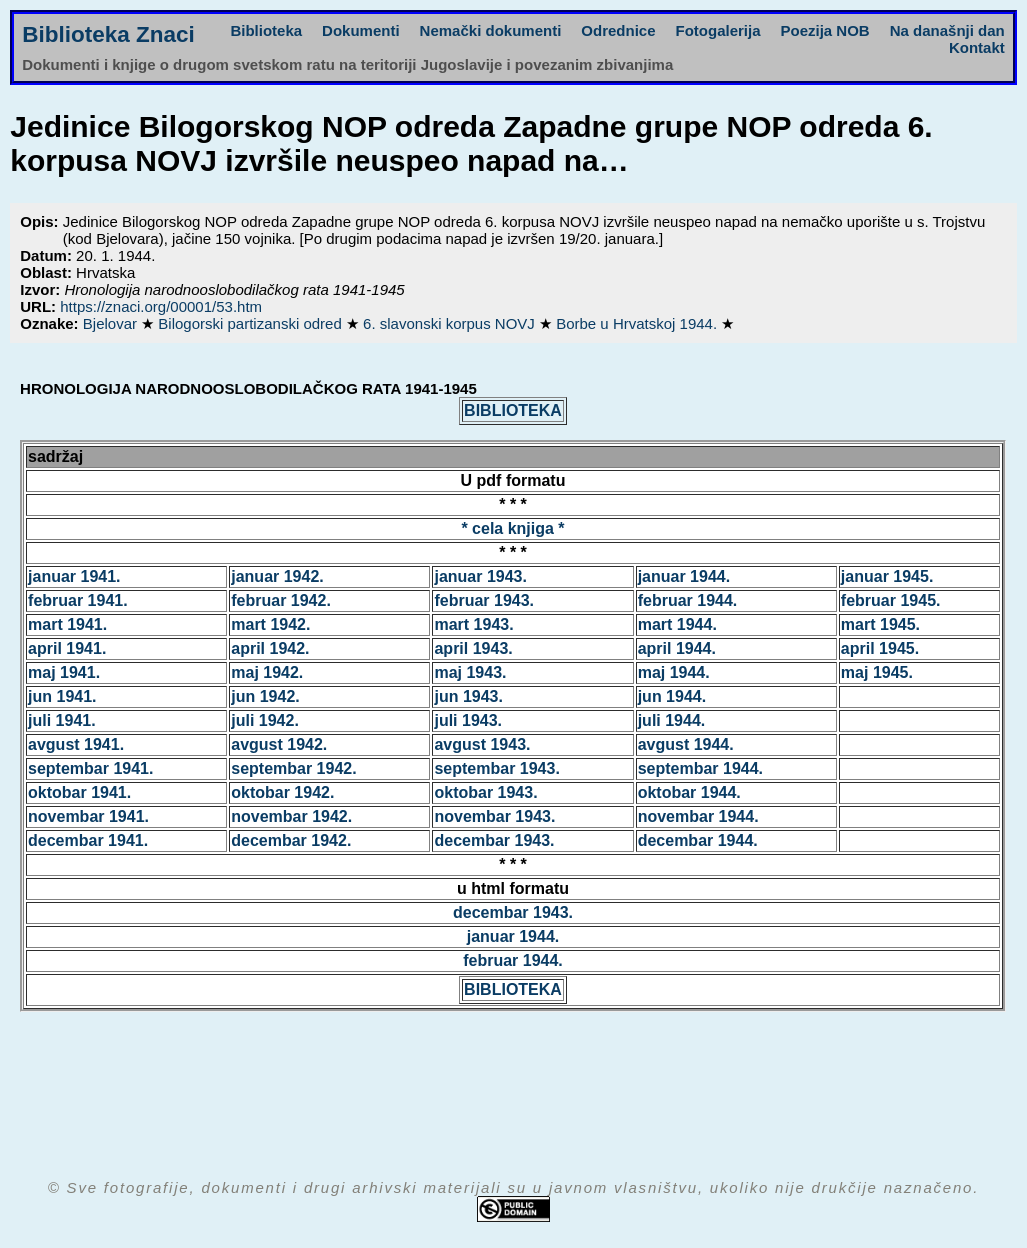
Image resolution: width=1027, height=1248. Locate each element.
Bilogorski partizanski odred (252, 323)
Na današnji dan (947, 30)
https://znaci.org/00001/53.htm (161, 306)
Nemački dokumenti (491, 30)
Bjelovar (112, 323)
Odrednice (618, 30)
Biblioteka (266, 30)
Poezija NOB (825, 30)
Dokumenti (361, 30)
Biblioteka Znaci (108, 34)
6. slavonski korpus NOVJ (451, 323)
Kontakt (977, 47)
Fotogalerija (718, 30)
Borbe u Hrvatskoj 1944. (638, 323)
